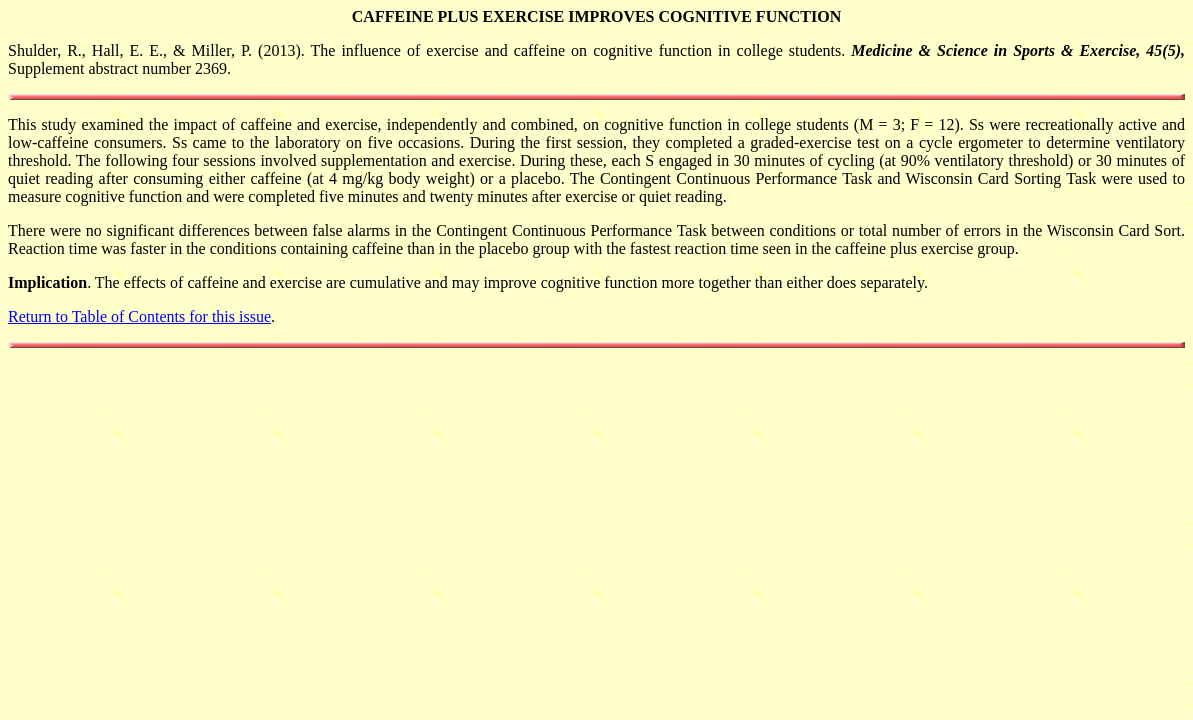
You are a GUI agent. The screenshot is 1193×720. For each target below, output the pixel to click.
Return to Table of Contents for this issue (139, 316)
